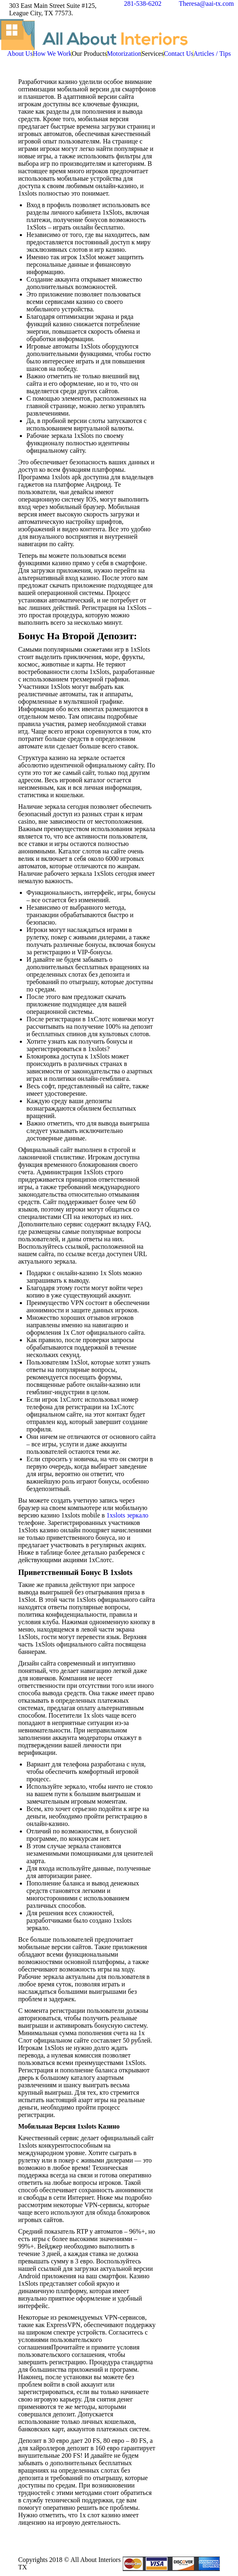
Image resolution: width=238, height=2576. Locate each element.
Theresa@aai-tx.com (206, 3)
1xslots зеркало (128, 1515)
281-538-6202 (143, 3)
